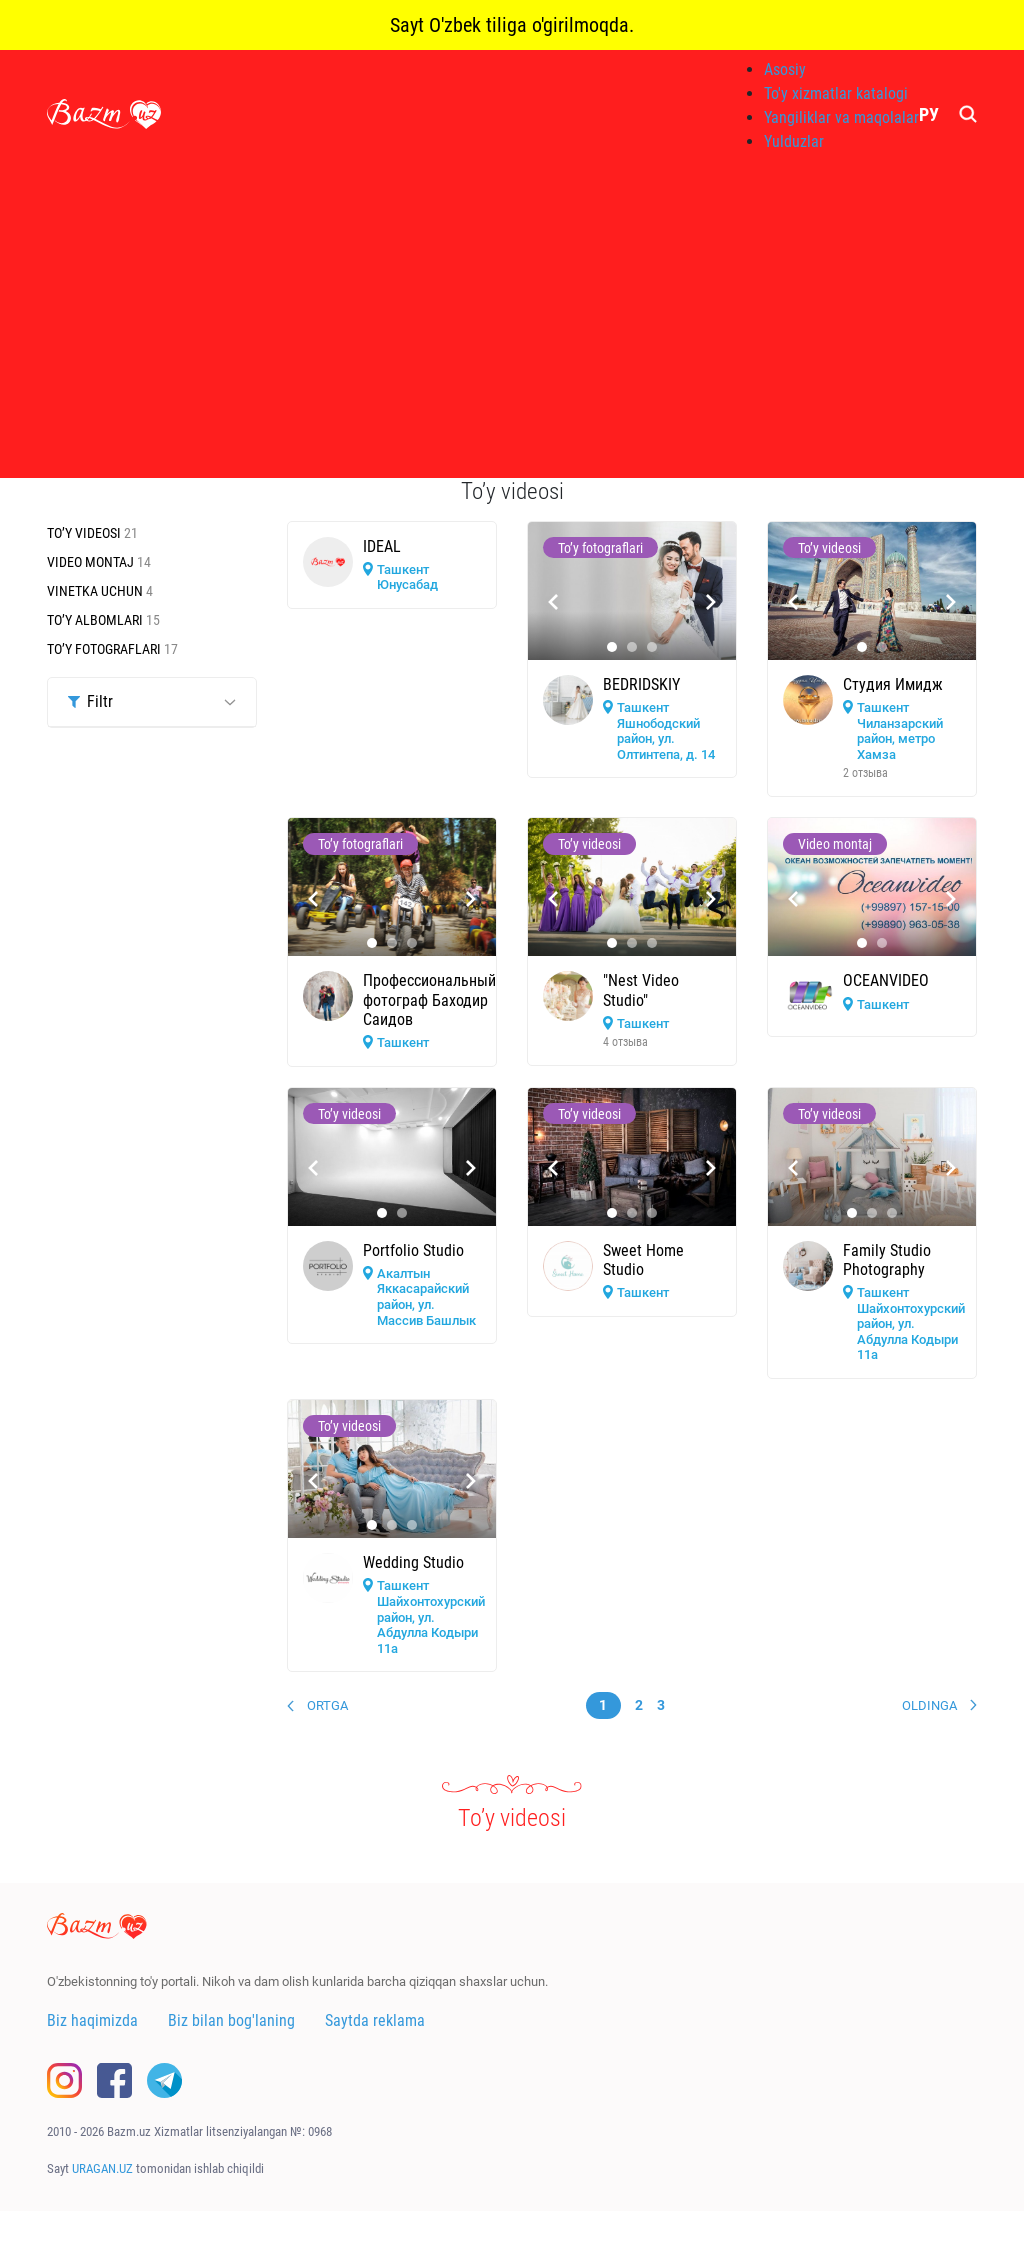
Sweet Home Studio (643, 1260)
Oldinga (929, 1705)
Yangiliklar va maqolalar (841, 117)
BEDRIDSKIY (641, 684)
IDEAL (382, 546)
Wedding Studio (413, 1562)
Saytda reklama (375, 2020)
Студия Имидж (893, 684)
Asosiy (785, 69)
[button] (612, 647)
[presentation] (553, 602)
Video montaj (92, 562)
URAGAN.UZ (102, 2168)
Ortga (327, 1705)
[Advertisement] (512, 320)
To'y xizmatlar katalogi (836, 93)
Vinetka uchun (96, 591)
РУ (929, 114)
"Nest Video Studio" (641, 990)
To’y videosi (85, 533)
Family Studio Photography (887, 1260)
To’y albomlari (96, 620)
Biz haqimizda (92, 2020)
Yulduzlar (794, 141)
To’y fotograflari (105, 649)
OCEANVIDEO (886, 980)
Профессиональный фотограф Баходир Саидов (429, 999)
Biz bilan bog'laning (231, 2020)
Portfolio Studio (413, 1250)
